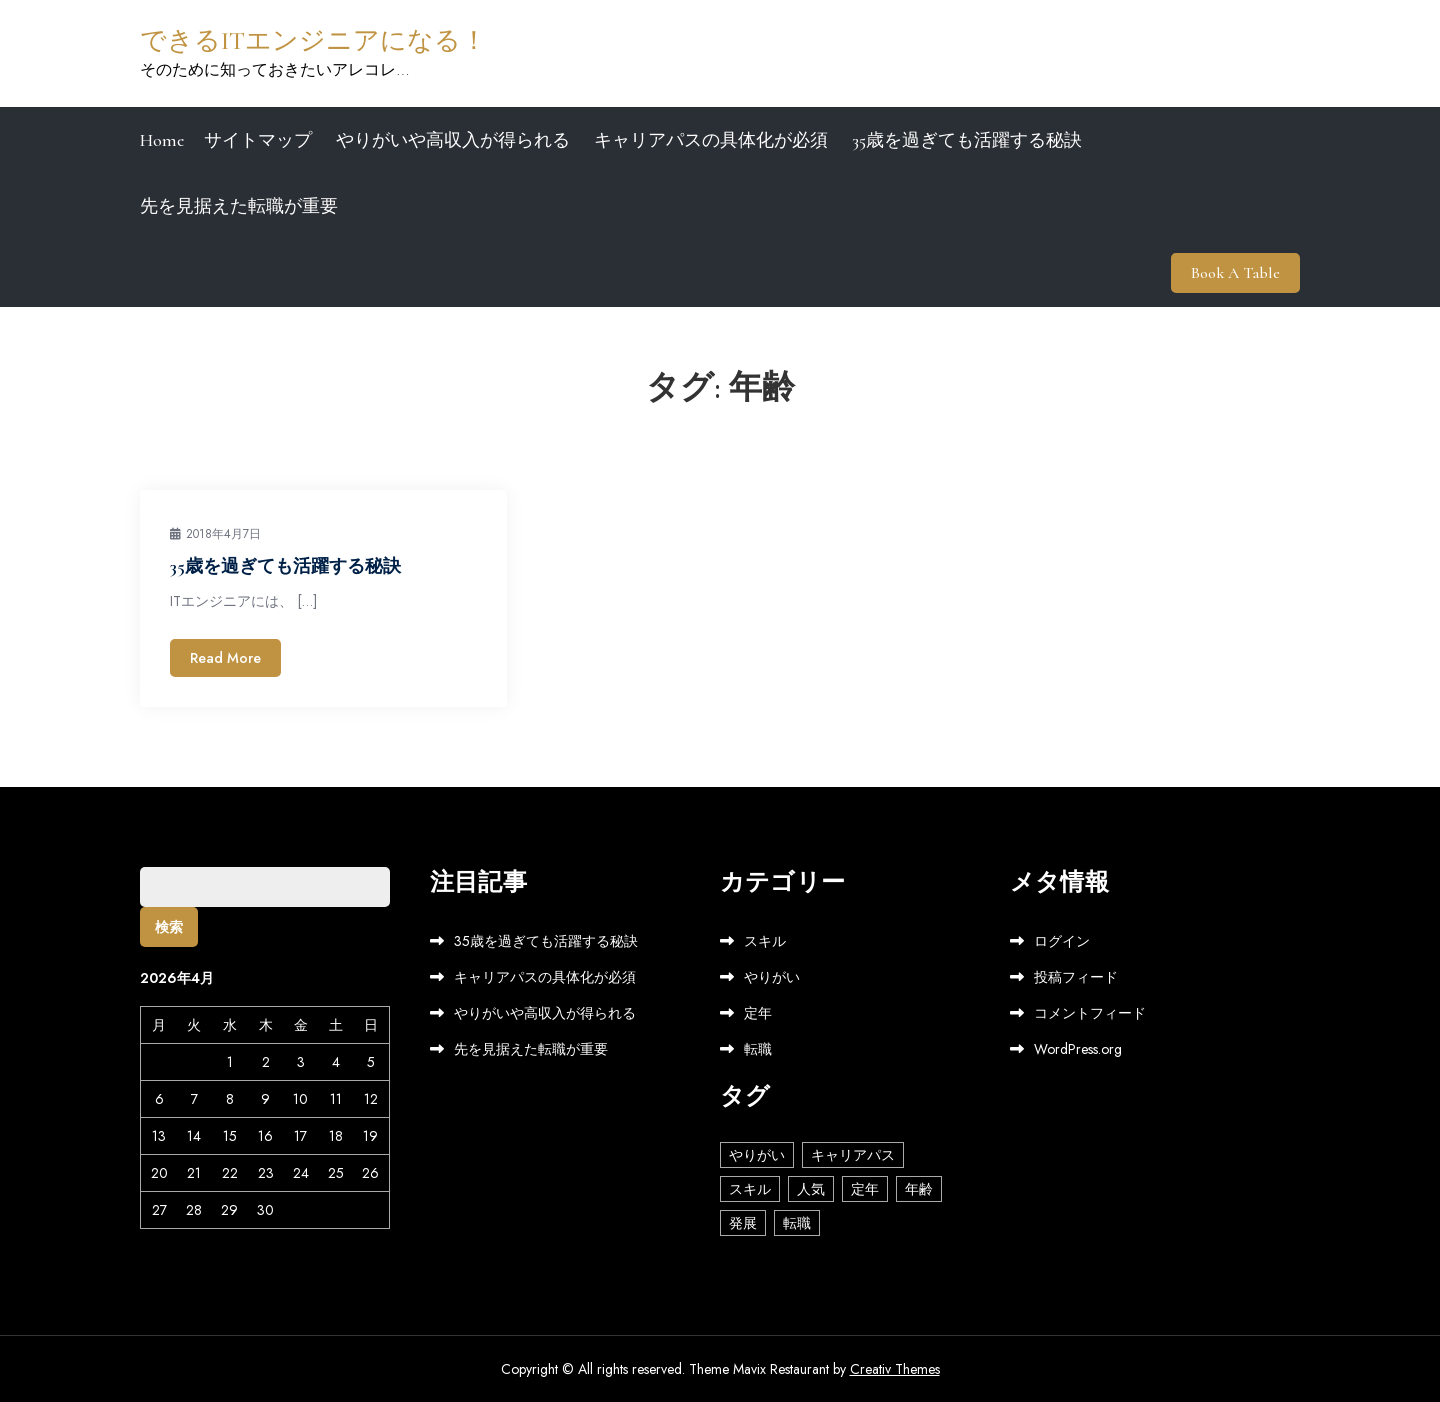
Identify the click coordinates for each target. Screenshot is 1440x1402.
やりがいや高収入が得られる (453, 140)
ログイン (1062, 941)
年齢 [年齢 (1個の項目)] (919, 1189)
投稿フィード (1076, 977)
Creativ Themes (895, 1369)
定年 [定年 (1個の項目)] (865, 1189)
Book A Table (1235, 273)
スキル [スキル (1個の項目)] (750, 1189)
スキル (765, 941)
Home (162, 140)
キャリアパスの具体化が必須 (711, 140)
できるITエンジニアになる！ (313, 40)
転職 (758, 1049)
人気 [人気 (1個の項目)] (811, 1189)
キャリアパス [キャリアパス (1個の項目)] (853, 1155)
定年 (758, 1013)
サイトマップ (258, 140)
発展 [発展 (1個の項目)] (743, 1223)
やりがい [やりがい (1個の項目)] (757, 1155)
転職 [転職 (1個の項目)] (797, 1223)
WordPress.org (1078, 1049)
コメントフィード (1090, 1013)
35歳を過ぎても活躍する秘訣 (967, 140)
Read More (225, 658)
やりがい (772, 977)
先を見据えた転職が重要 (239, 206)
